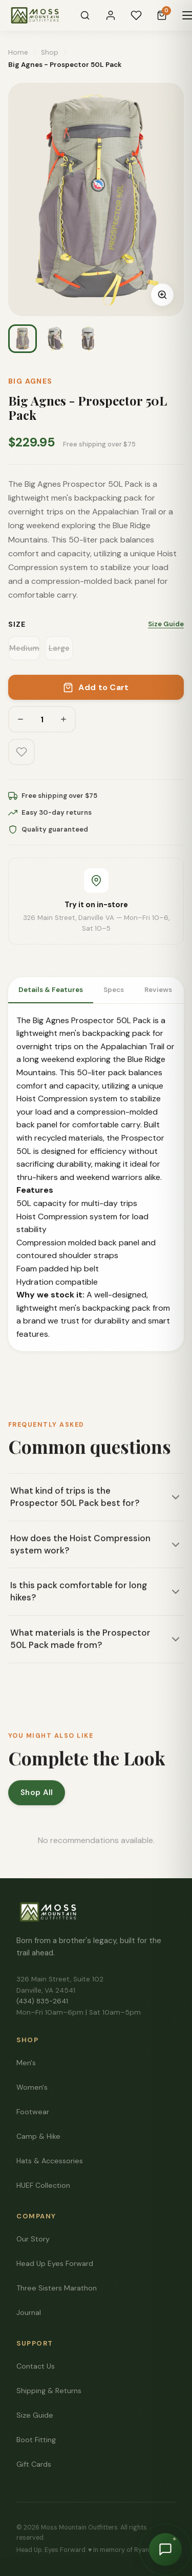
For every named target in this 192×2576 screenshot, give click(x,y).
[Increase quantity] (63, 719)
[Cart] (162, 15)
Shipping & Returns (48, 2390)
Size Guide (166, 624)
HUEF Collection (43, 2185)
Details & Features (50, 989)
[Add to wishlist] (21, 752)
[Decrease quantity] (20, 719)
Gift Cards (33, 2464)
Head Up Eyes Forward (54, 2263)
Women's (32, 2087)
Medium (24, 648)
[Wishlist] (136, 15)
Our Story (33, 2238)
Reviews (158, 989)
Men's (26, 2062)
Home (18, 52)
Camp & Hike (38, 2136)
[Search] (85, 15)
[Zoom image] (162, 294)
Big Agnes (30, 381)
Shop (49, 52)
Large (59, 648)
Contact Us (35, 2366)
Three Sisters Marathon (56, 2288)
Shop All (36, 1796)
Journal (28, 2312)
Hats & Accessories (49, 2160)
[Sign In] (110, 15)
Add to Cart (96, 687)
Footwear (32, 2111)
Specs (113, 989)
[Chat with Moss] (165, 2549)
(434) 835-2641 (42, 2001)
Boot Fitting (36, 2439)
